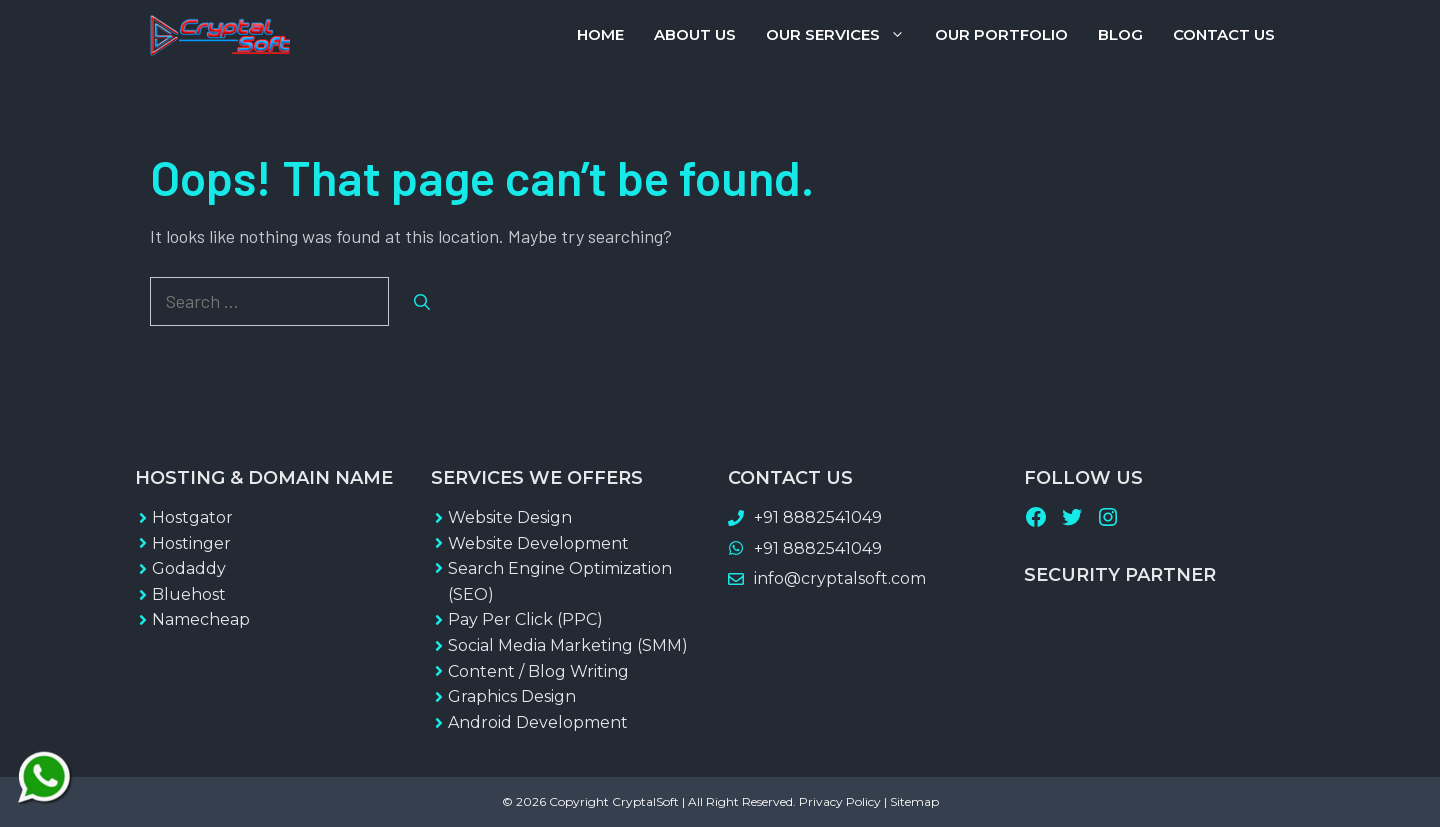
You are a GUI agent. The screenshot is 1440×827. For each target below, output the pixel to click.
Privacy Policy (840, 801)
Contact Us (1224, 34)
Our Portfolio (1001, 34)
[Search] (422, 302)
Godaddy (189, 568)
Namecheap (201, 619)
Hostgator (192, 517)
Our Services (843, 35)
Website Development (538, 543)
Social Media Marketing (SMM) (568, 645)
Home (600, 34)
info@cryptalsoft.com (840, 578)
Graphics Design (512, 696)
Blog (1120, 34)
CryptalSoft (645, 801)
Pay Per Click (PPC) (525, 619)
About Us (695, 34)
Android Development (538, 722)
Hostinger (191, 543)
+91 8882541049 (818, 517)
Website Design (510, 517)
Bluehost (189, 594)
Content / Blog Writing (538, 671)
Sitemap (914, 801)
